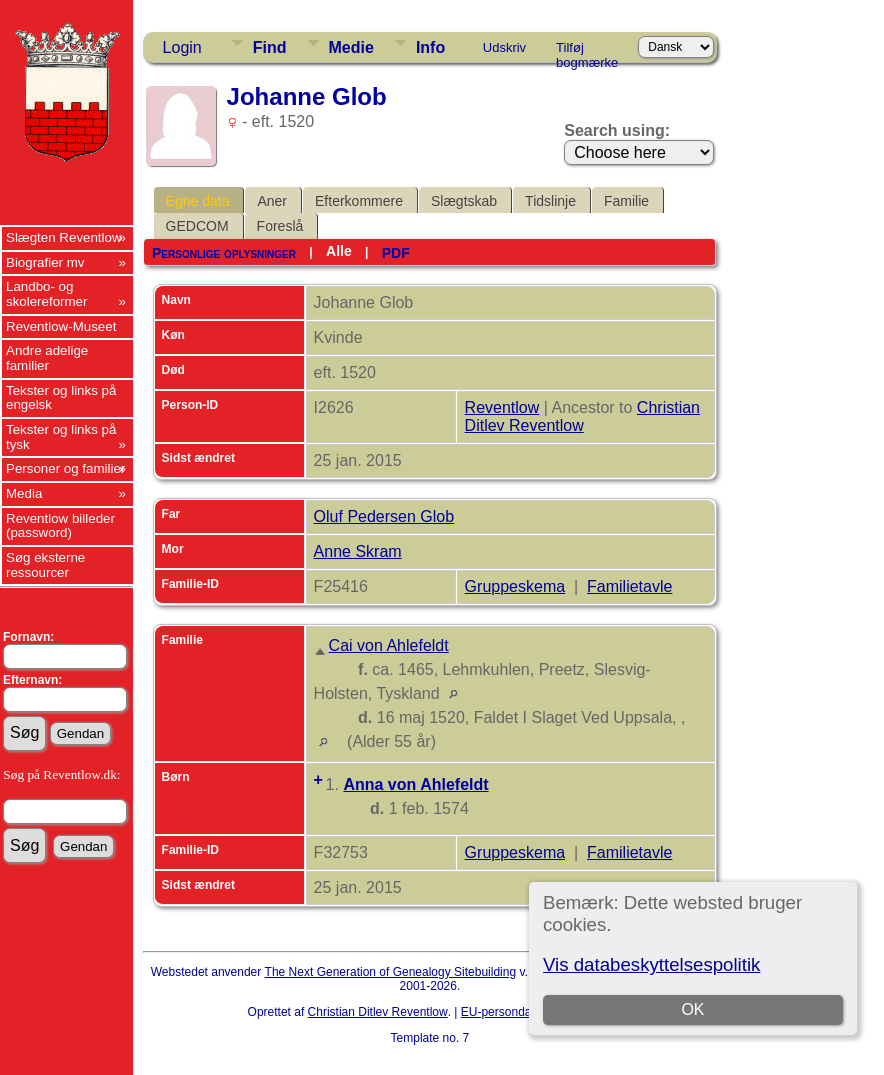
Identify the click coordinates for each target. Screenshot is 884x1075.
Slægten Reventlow (64, 237)
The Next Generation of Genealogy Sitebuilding (391, 972)
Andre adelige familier (47, 358)
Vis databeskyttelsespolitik (651, 964)
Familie (626, 201)
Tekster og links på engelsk (61, 398)
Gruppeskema (515, 586)
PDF (396, 253)
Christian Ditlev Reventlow (582, 416)
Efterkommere (359, 201)
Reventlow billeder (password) (60, 526)
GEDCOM (197, 226)
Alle (339, 251)
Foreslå (280, 226)
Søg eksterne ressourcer (45, 565)
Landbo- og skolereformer (46, 294)
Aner (272, 201)
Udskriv (504, 47)
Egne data (198, 201)
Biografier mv (45, 262)
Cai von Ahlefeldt (389, 645)
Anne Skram (358, 551)
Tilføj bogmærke (587, 51)
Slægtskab (464, 201)
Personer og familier (65, 468)
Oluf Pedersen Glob (384, 516)
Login (182, 47)
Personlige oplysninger (224, 253)
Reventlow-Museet (61, 326)
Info (430, 47)
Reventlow (502, 407)
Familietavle (629, 586)
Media (24, 493)
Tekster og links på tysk (61, 437)
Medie (351, 47)
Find (270, 47)
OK (693, 1009)
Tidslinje (550, 201)
